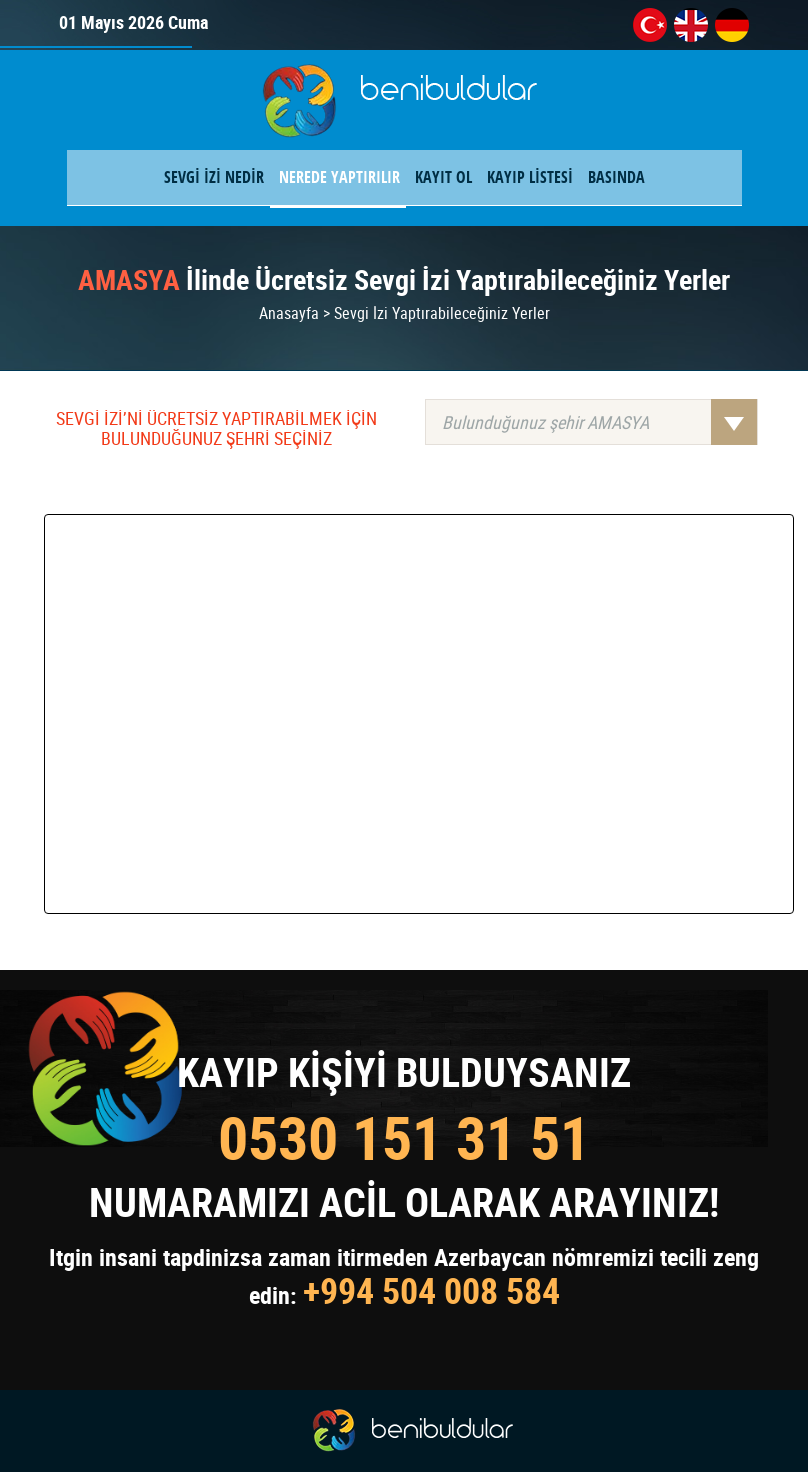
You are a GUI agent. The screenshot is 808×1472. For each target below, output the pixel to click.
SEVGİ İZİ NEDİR (214, 177)
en (691, 25)
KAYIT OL (443, 177)
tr (650, 25)
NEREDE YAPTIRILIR (339, 177)
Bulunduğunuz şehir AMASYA (599, 422)
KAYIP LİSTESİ (530, 177)
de (732, 25)
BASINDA (616, 177)
